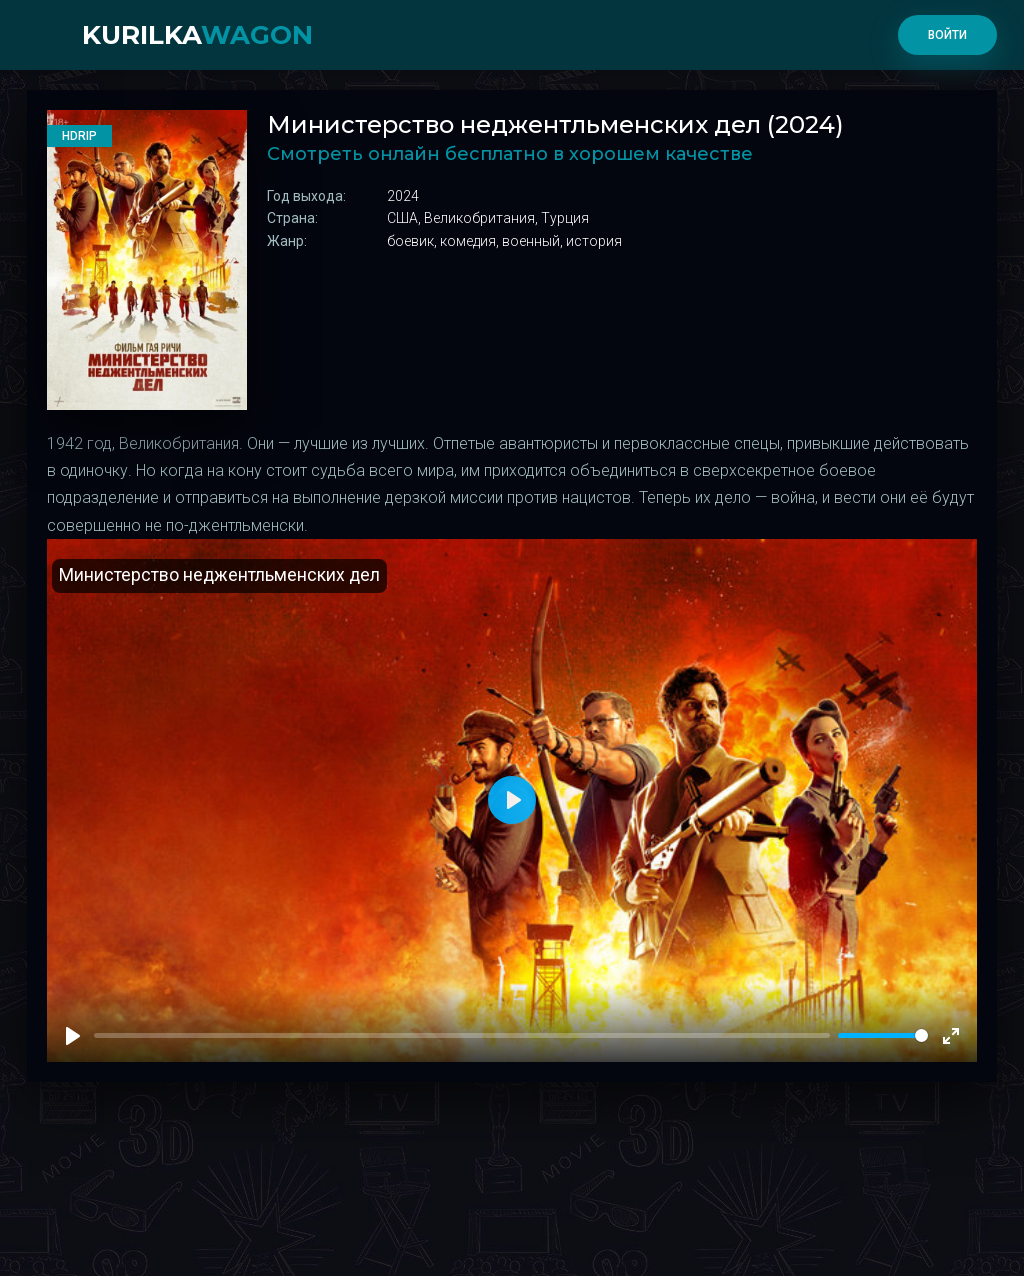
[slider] (883, 1035)
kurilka (197, 35)
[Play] (73, 1036)
